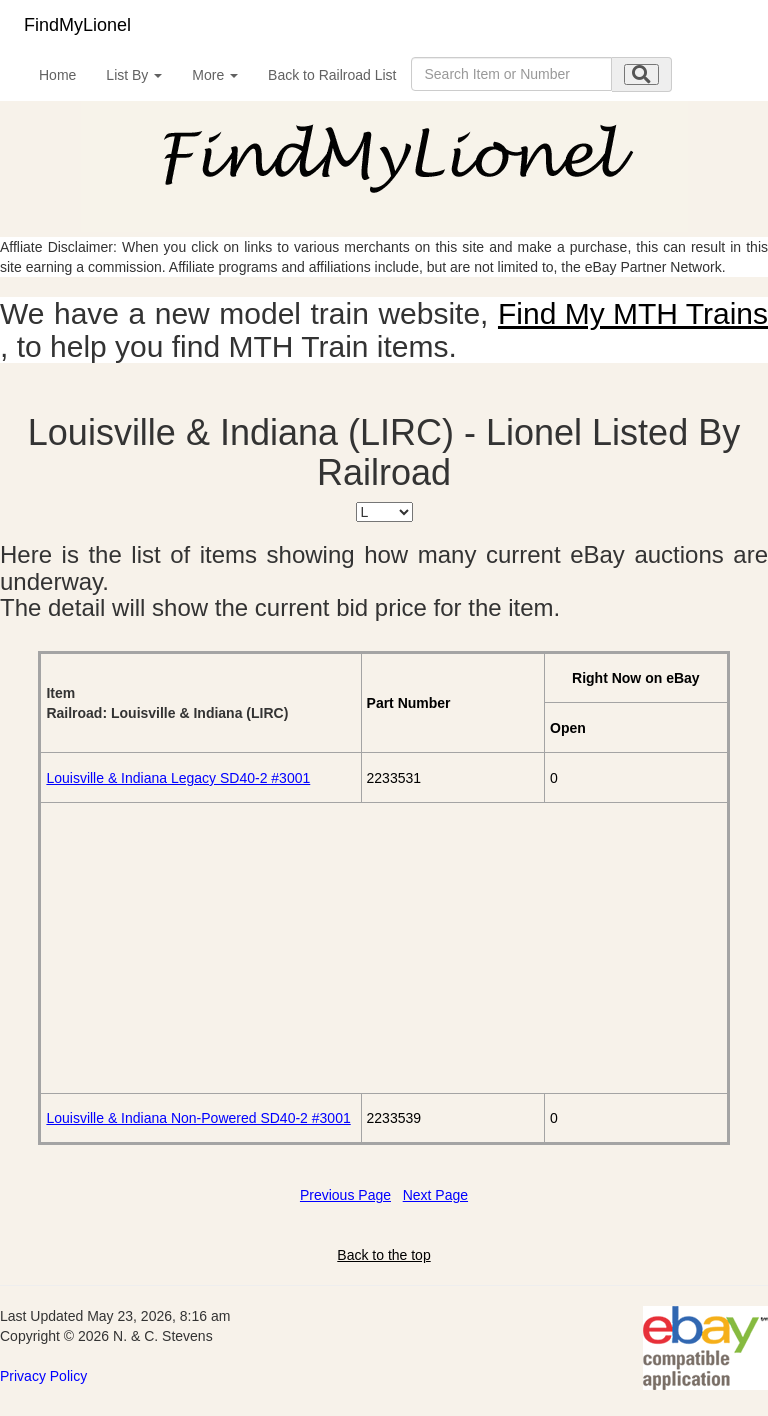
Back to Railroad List (332, 75)
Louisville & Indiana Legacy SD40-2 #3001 (178, 778)
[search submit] (641, 74)
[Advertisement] (383, 948)
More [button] (215, 75)
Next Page (435, 1195)
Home (57, 75)
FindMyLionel (77, 25)
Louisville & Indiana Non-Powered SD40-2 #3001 (198, 1118)
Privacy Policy (43, 1376)
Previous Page (345, 1195)
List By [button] (134, 75)
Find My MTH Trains (633, 313)
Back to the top (383, 1255)
